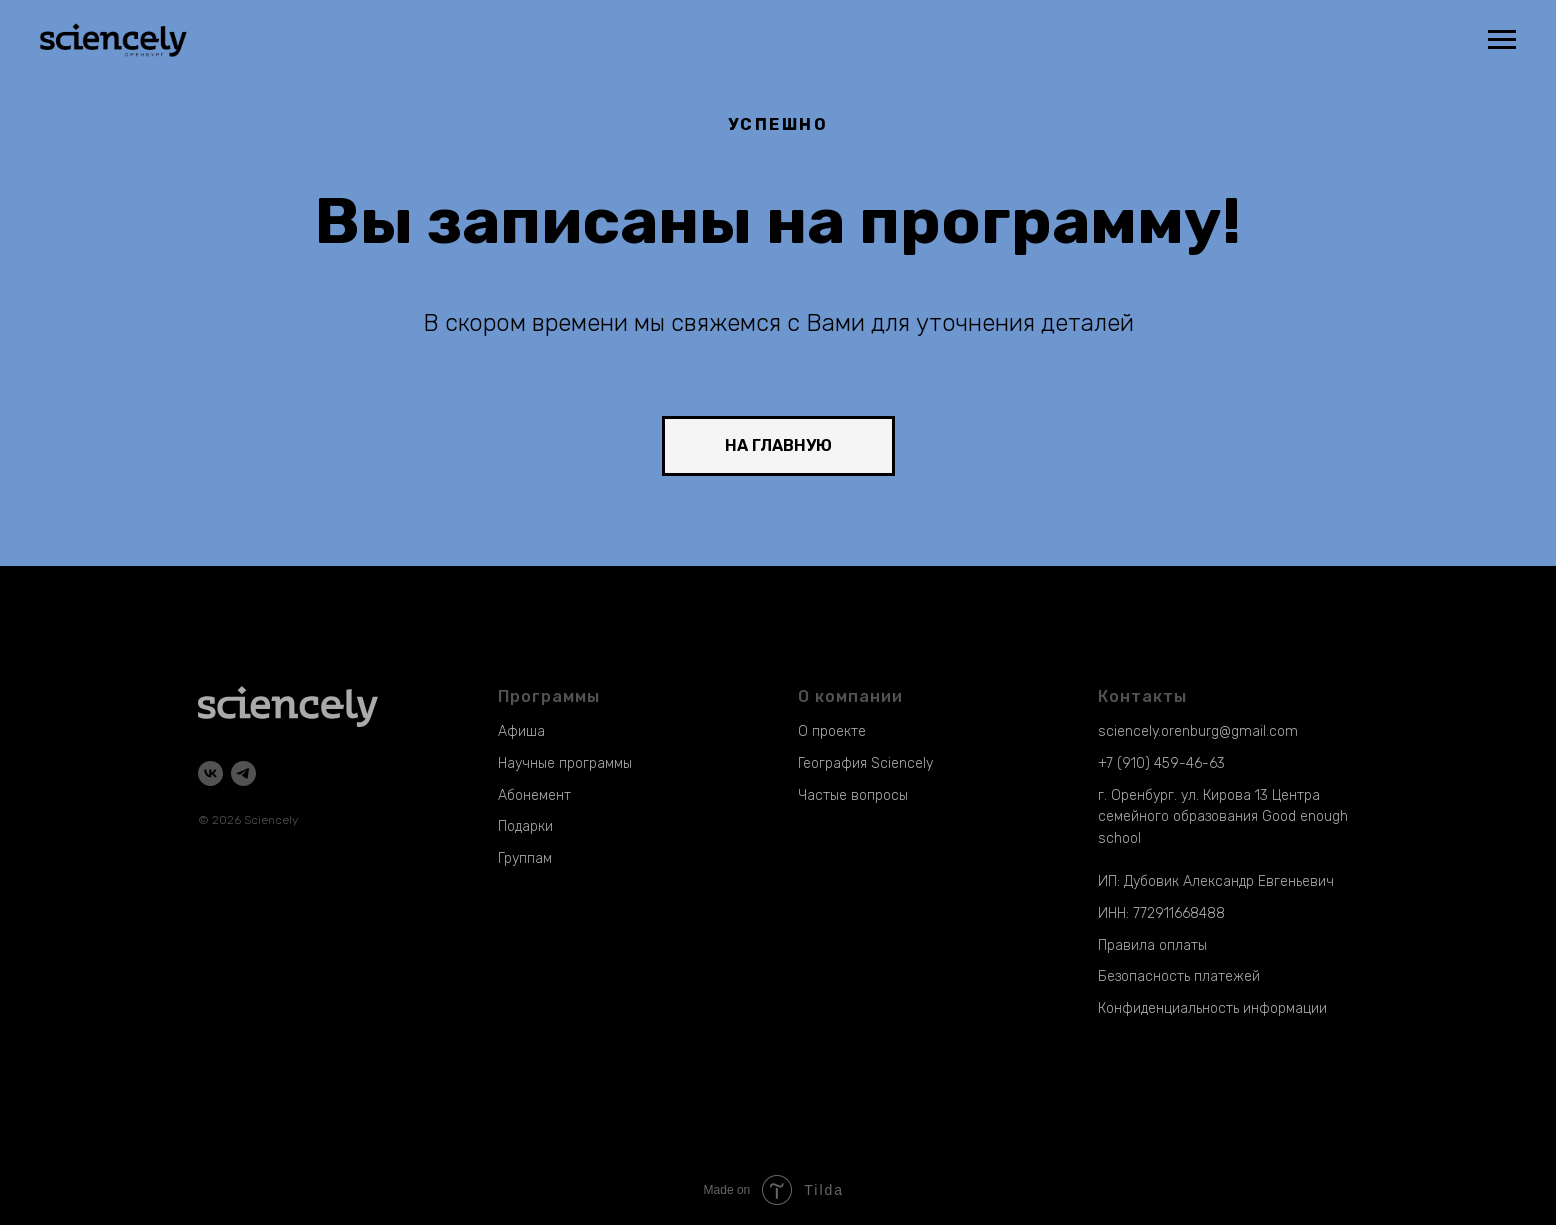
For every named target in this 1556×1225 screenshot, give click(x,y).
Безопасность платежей (1179, 976)
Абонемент (534, 795)
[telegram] (243, 773)
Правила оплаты (1152, 945)
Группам (525, 858)
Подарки (525, 826)
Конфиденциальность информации (1212, 1008)
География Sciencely (865, 763)
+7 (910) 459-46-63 (1161, 763)
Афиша (521, 731)
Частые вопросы (853, 795)
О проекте (832, 731)
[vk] (210, 773)
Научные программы (565, 763)
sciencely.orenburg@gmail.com (1198, 731)
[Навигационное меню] (1502, 40)
